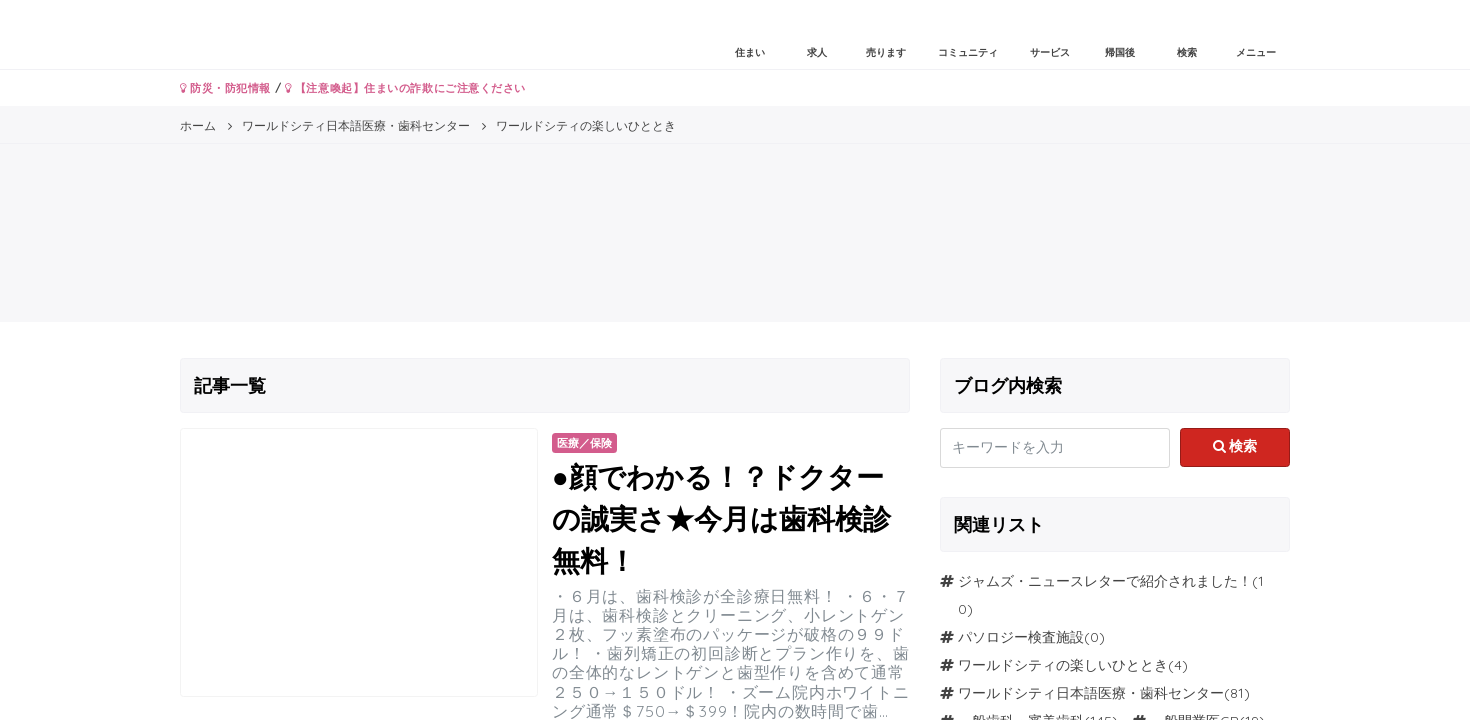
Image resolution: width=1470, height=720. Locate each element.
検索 (1235, 446)
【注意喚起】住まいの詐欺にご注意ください (405, 88)
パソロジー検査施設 (1021, 637)
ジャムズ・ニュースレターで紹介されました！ (1105, 581)
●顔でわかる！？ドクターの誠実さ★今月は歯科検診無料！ (721, 518)
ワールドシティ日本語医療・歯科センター (1091, 693)
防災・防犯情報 (225, 88)
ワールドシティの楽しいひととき (1063, 665)
